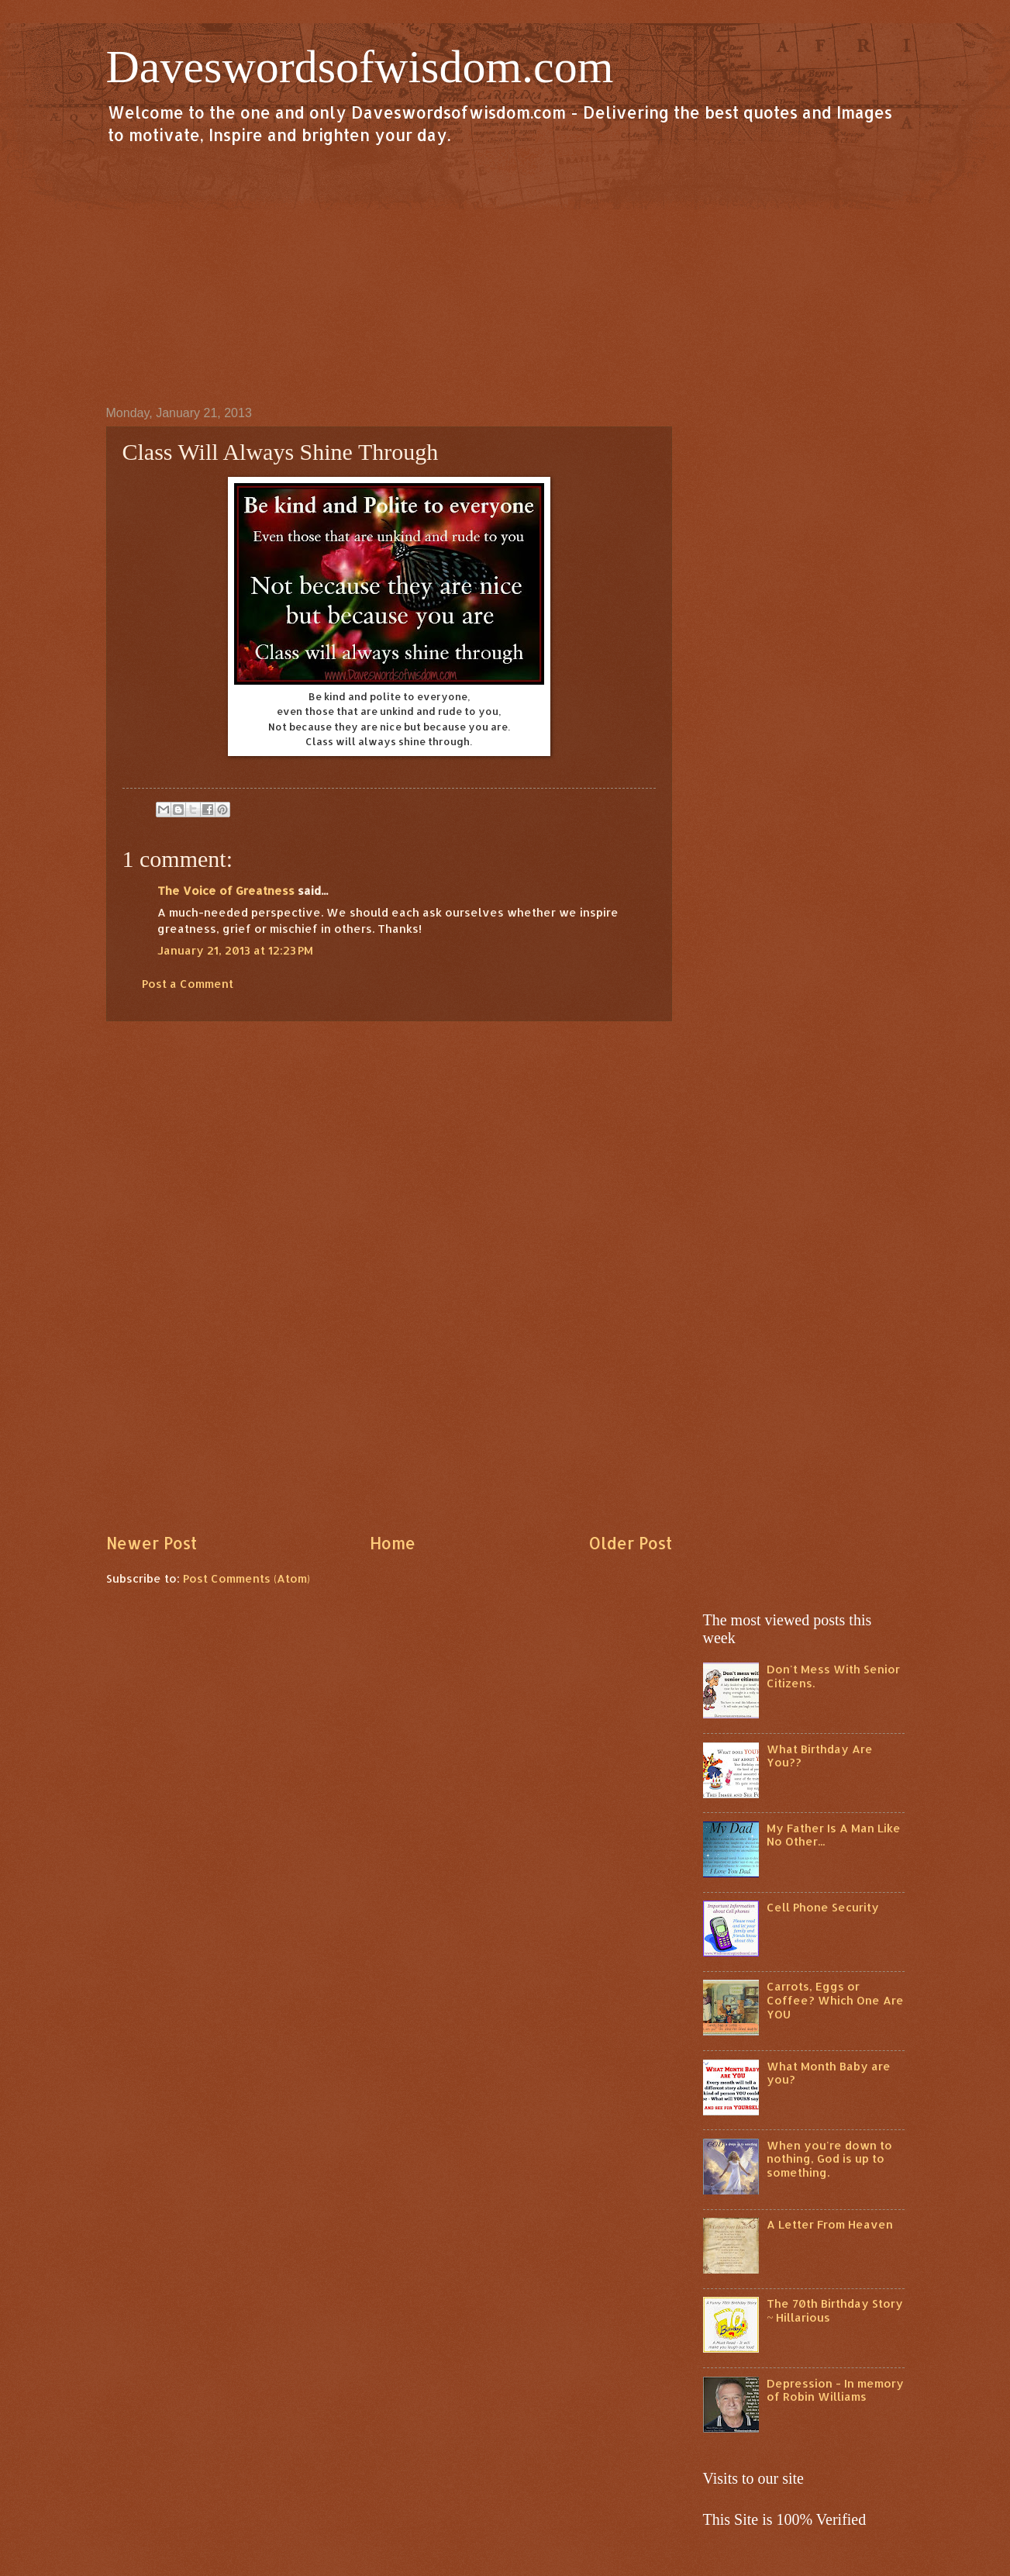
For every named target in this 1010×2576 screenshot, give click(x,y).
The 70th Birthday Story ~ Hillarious (835, 2310)
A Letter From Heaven (830, 2224)
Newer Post (151, 1543)
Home (392, 1543)
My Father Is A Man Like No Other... (834, 1835)
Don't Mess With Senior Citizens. (833, 1676)
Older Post (630, 1543)
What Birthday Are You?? (820, 1756)
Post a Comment (187, 983)
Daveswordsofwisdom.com (360, 66)
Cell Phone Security (823, 1907)
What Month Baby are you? (829, 2073)
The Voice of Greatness (226, 890)
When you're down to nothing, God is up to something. (829, 2159)
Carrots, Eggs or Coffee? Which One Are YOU (835, 2000)
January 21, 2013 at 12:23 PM (235, 950)
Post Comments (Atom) (246, 1578)
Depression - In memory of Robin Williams (835, 2390)
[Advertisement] (505, 274)
